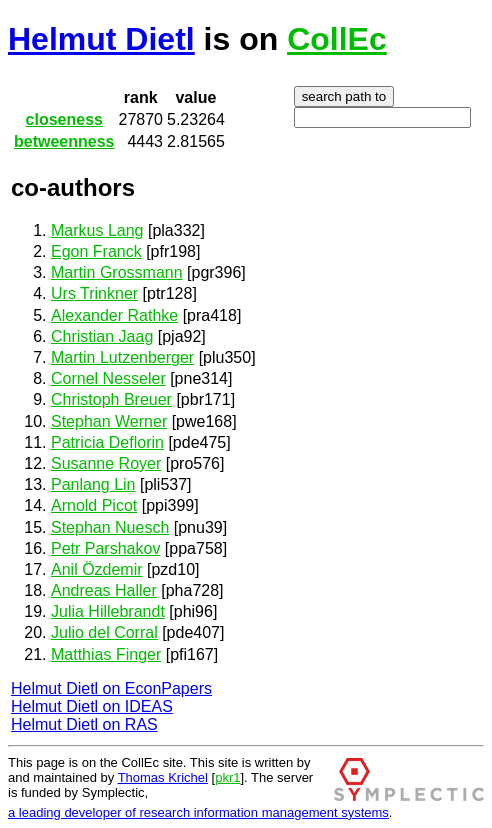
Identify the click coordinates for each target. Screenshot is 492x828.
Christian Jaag (102, 336)
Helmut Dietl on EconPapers (111, 688)
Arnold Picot (94, 505)
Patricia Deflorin (107, 442)
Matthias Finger (106, 654)
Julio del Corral (104, 632)
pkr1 (227, 777)
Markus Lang (97, 230)
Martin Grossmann (117, 272)
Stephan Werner (109, 421)
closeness (64, 119)
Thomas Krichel (163, 777)
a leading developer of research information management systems (198, 812)
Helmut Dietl (101, 39)
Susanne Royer (106, 463)
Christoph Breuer (111, 399)
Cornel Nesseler (108, 378)
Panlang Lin (93, 484)
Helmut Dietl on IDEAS (92, 706)
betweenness (64, 141)
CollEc (337, 39)
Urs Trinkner (94, 293)
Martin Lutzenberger (122, 357)
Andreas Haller (104, 590)
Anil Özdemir (97, 569)
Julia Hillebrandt (108, 611)
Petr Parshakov (105, 548)
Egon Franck (96, 251)
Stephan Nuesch (110, 527)
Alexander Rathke (114, 315)
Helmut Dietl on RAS (84, 724)
